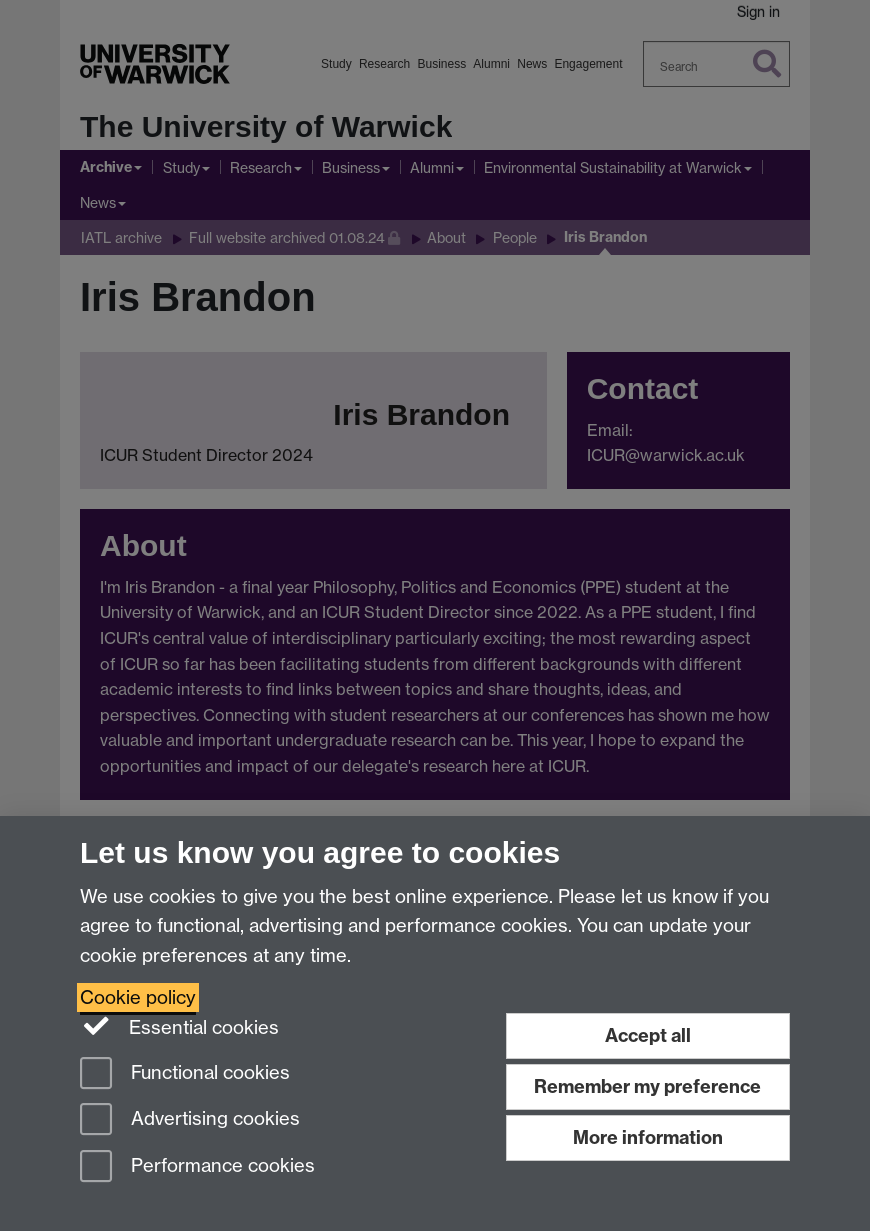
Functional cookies (185, 1074)
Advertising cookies (190, 1120)
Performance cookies (197, 1167)
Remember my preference (647, 1086)
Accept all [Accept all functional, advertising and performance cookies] (648, 1035)
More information (648, 1137)
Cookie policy (138, 997)
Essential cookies (179, 1026)
